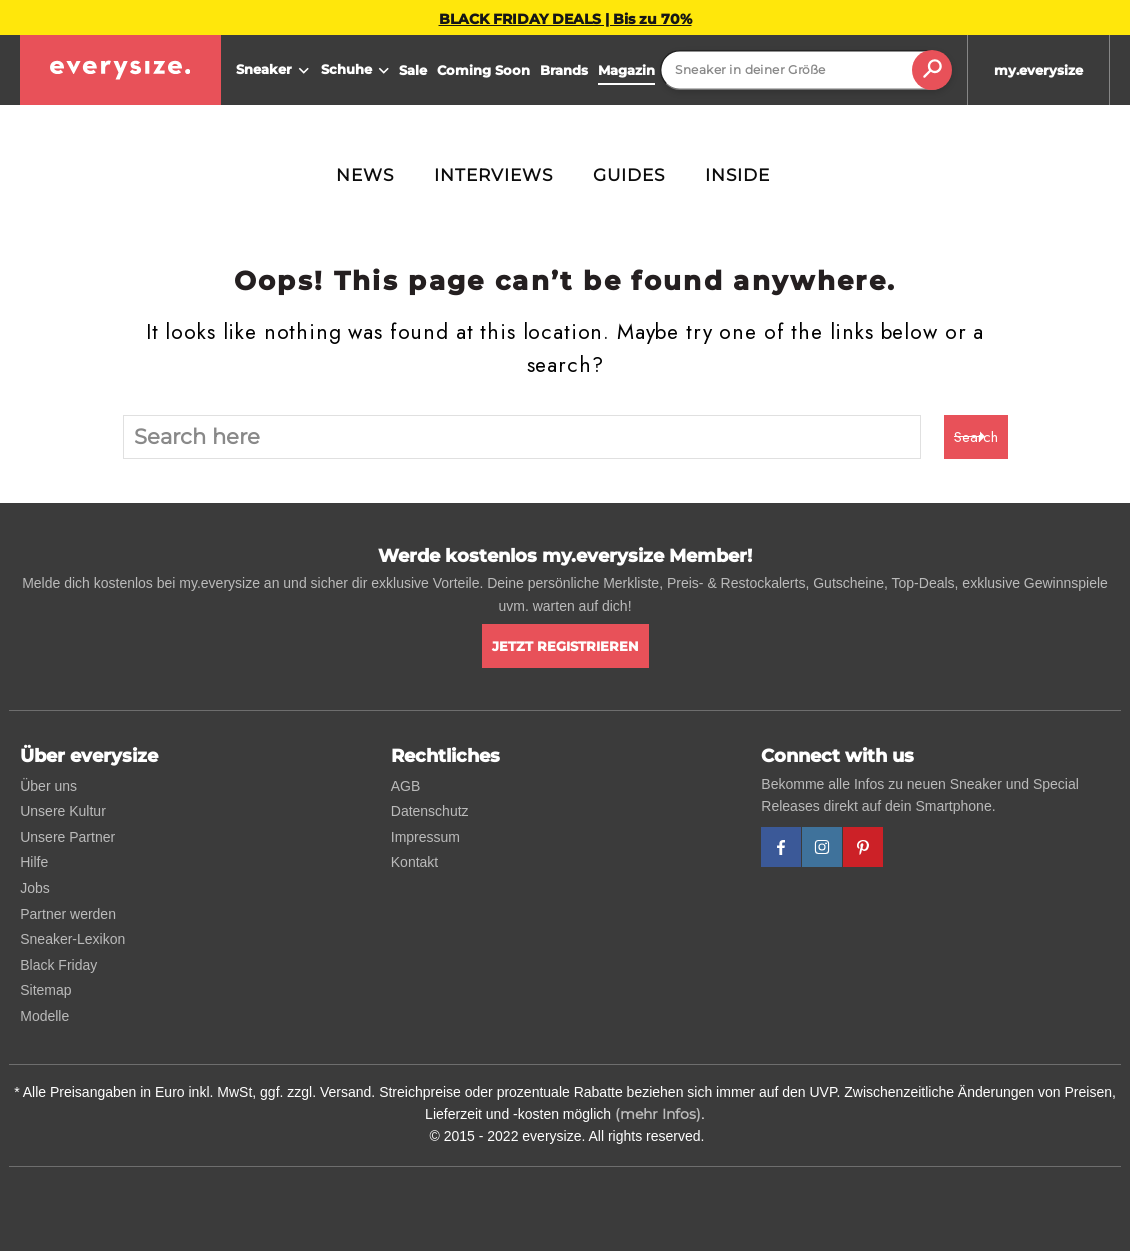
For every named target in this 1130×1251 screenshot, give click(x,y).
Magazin (626, 70)
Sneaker (275, 71)
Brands (564, 70)
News (365, 175)
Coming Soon (483, 70)
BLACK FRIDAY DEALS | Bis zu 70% (565, 19)
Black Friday (58, 965)
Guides (629, 175)
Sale (413, 70)
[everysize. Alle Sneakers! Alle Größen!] (120, 70)
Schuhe (357, 71)
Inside (737, 175)
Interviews (493, 175)
